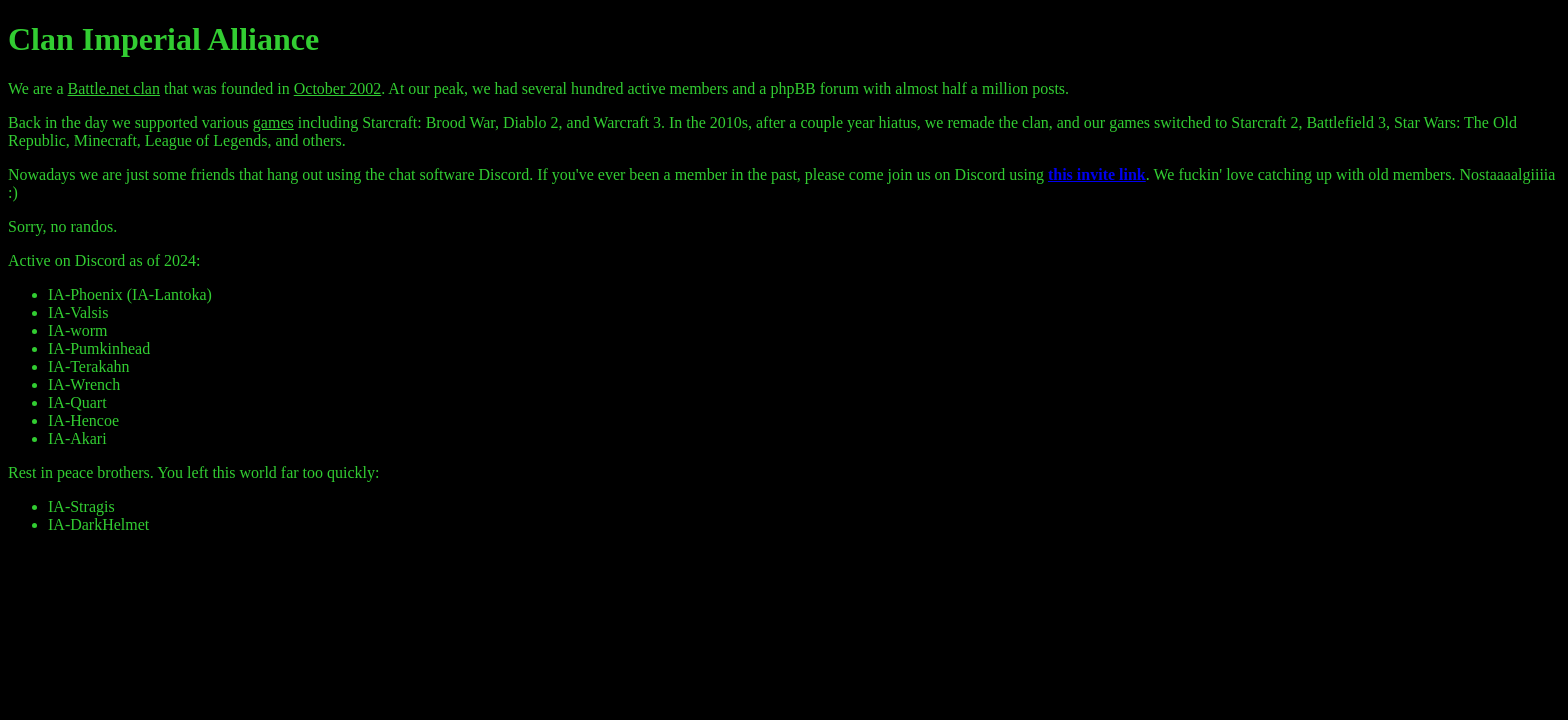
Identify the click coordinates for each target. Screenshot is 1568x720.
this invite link (1097, 174)
